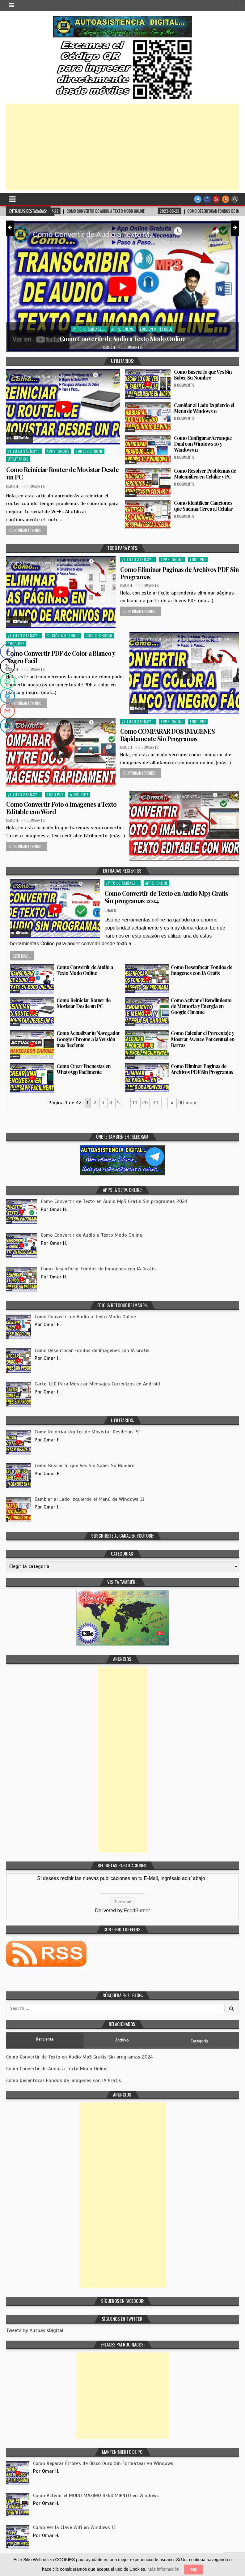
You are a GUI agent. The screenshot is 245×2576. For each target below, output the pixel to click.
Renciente (45, 2039)
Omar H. (109, 347)
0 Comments (131, 347)
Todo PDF (197, 559)
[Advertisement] (122, 147)
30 (155, 1103)
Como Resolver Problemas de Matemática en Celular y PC (205, 473)
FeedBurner (137, 1910)
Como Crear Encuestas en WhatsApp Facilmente (84, 1069)
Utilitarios (18, 459)
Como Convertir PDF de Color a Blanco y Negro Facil (60, 657)
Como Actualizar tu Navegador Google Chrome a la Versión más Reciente (88, 1039)
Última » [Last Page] (187, 1103)
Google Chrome (89, 451)
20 (145, 1103)
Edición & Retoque (156, 329)
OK (193, 2569)
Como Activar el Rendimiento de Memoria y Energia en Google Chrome (201, 1006)
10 (134, 1103)
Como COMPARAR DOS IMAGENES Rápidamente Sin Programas (167, 735)
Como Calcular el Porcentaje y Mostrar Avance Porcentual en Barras (202, 1039)
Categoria (199, 2041)
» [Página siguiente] (172, 1103)
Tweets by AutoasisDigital (34, 2330)
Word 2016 (79, 794)
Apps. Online (122, 329)
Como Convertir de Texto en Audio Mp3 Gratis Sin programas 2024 (166, 897)
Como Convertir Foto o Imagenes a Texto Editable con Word (61, 808)
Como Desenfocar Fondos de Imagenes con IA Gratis (201, 970)
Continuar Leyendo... (26, 530)
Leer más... (22, 956)
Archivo (122, 2040)
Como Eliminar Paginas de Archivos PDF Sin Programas (179, 573)
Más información (163, 2569)
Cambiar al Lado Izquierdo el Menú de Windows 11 (204, 408)
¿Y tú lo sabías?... (88, 329)
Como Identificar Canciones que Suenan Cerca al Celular (203, 506)
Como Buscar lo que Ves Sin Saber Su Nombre (203, 374)
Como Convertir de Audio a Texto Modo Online (122, 338)
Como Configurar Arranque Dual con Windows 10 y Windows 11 (203, 444)
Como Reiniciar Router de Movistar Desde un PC (62, 473)
